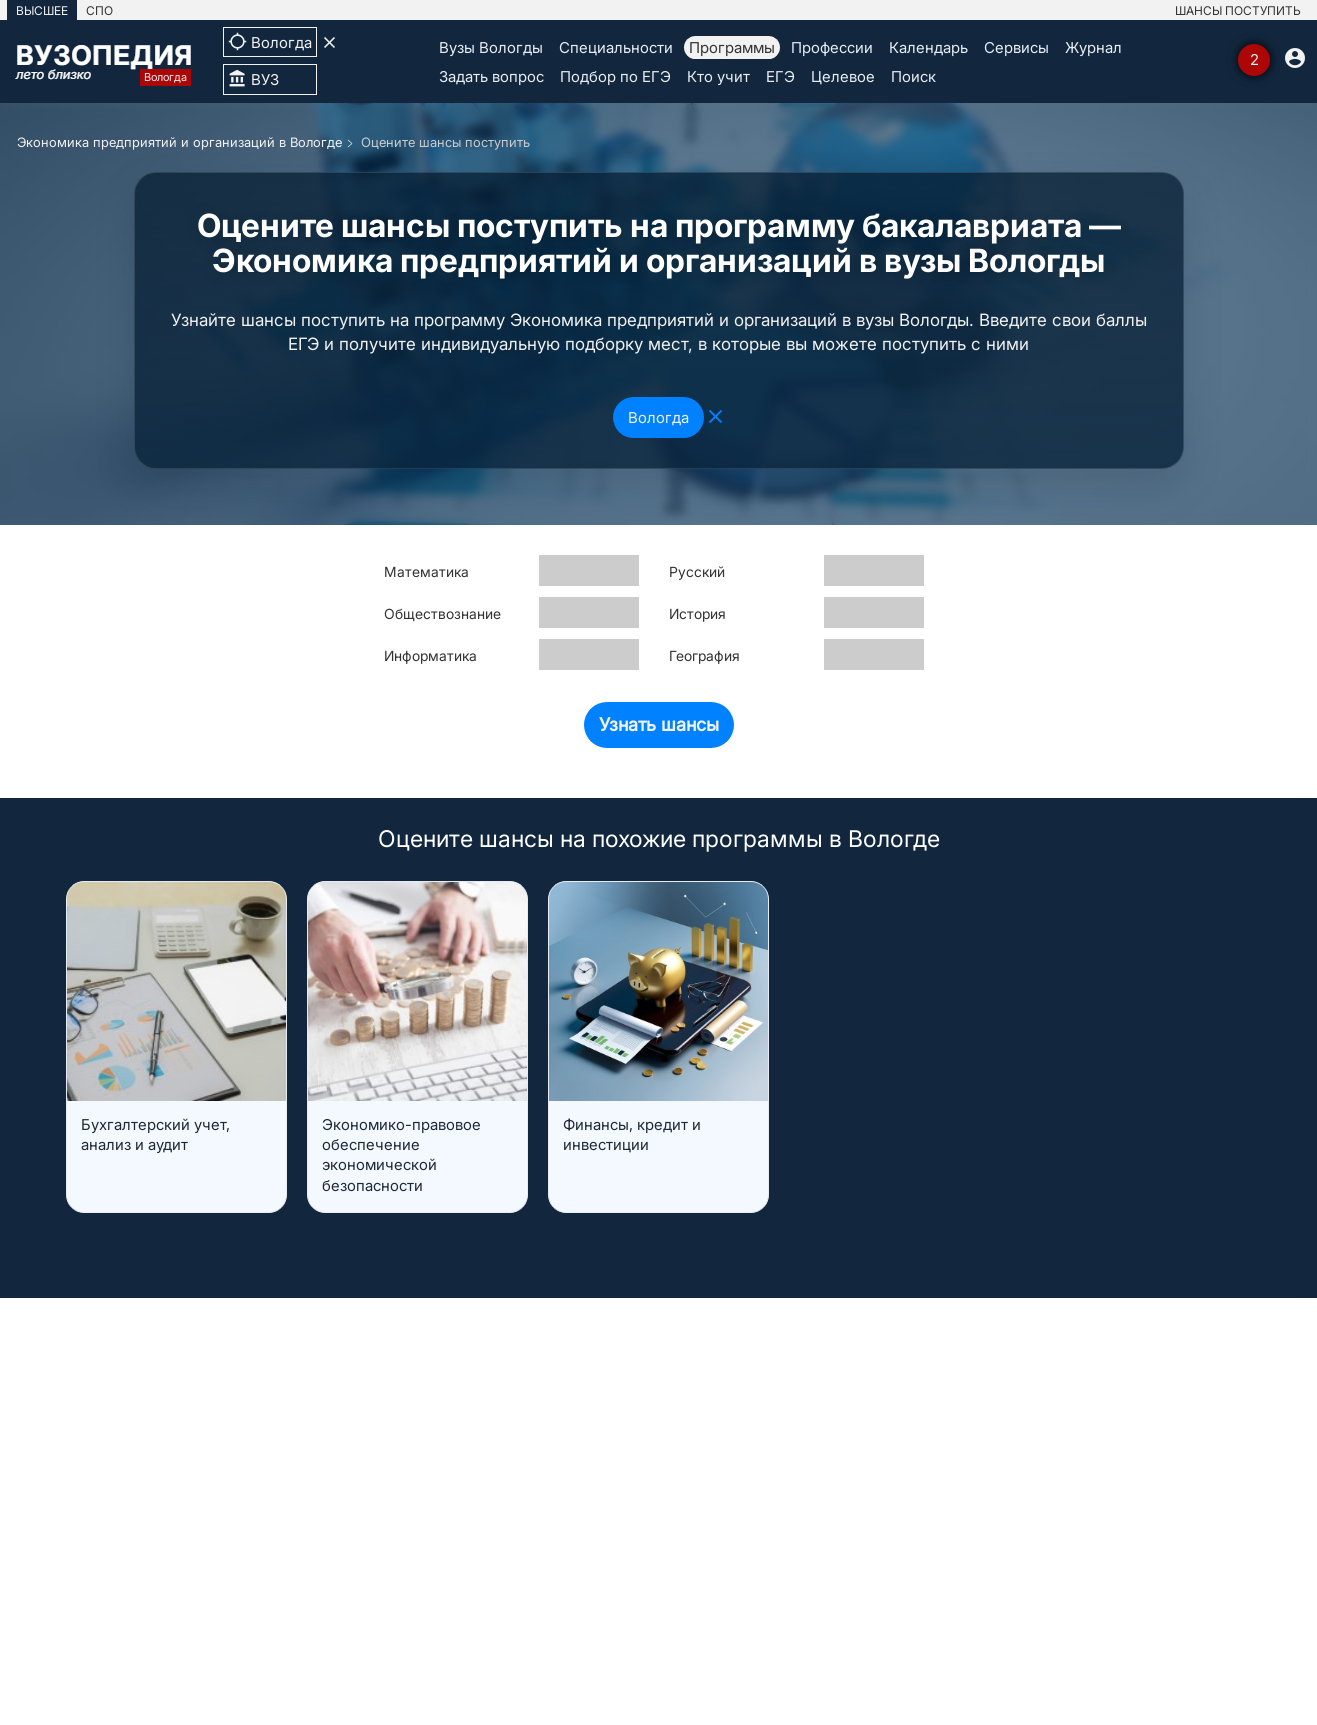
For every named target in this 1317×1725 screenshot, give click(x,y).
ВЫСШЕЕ (42, 10)
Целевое (843, 76)
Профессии (832, 47)
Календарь (928, 47)
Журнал (1093, 47)
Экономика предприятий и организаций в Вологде (179, 142)
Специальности (616, 47)
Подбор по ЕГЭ (615, 76)
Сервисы (1016, 47)
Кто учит (718, 76)
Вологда (658, 417)
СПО (99, 10)
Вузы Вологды (491, 47)
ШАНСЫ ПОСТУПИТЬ (1238, 10)
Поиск (913, 76)
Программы (732, 47)
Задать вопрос (491, 76)
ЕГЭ (780, 76)
